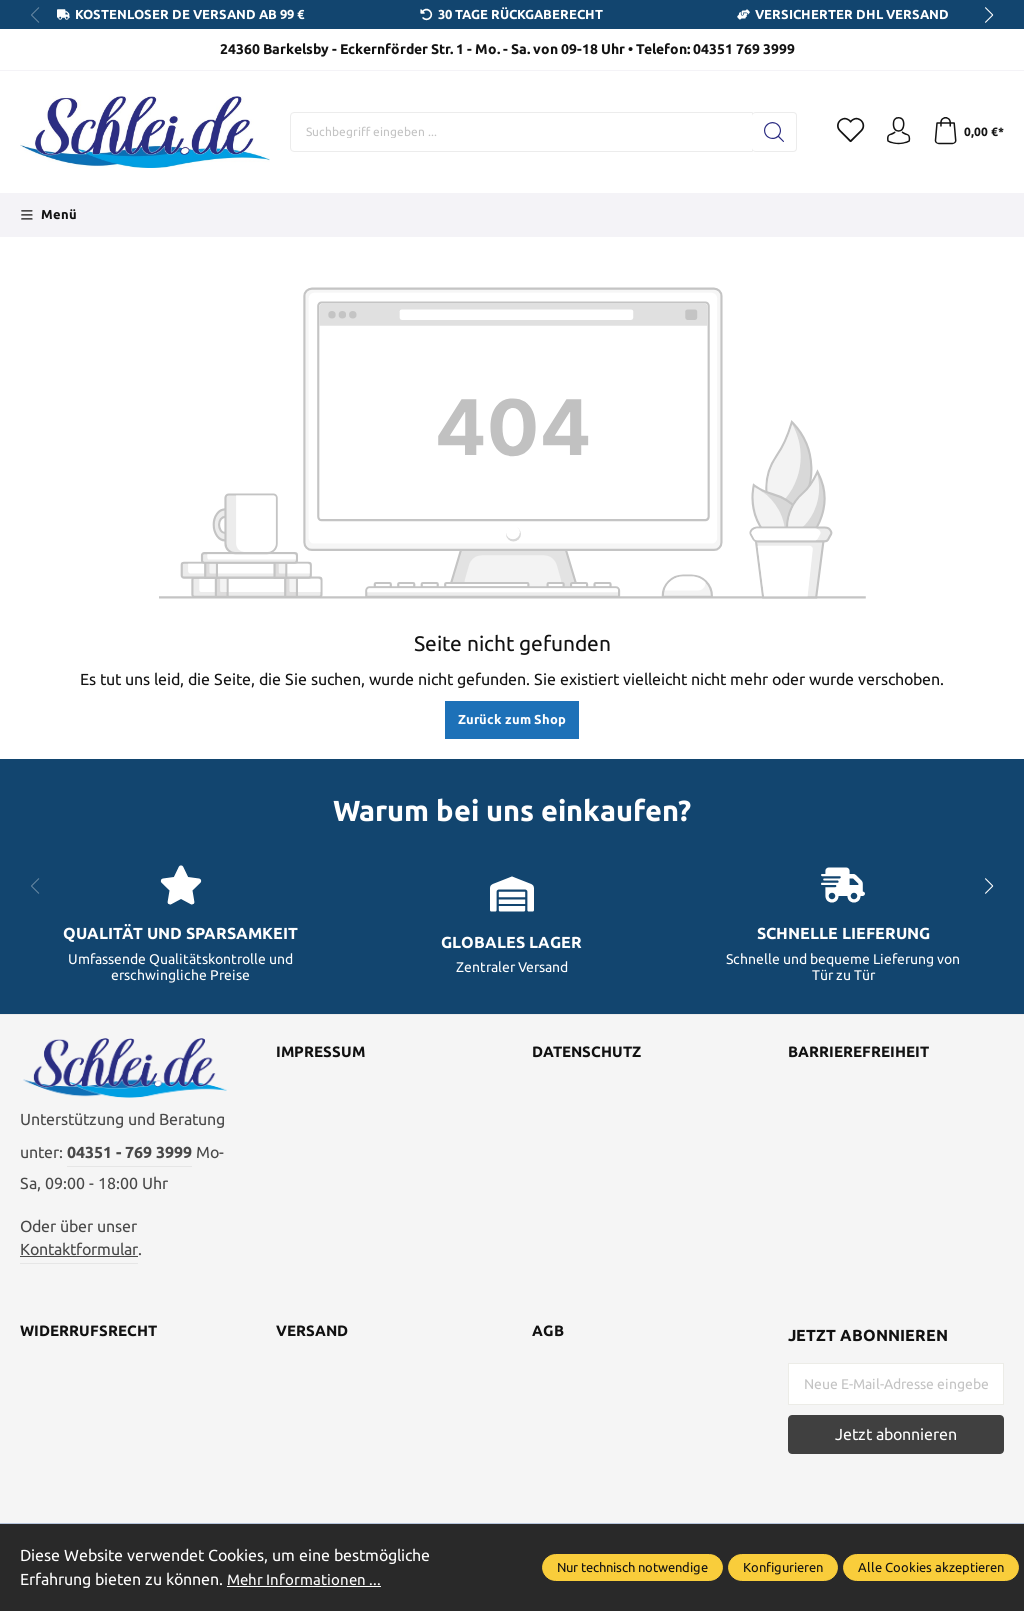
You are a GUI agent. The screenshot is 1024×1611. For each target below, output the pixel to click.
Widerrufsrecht (93, 1339)
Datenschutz (590, 1053)
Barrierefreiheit (864, 1053)
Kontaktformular (79, 1256)
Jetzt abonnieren (896, 1441)
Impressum (322, 1053)
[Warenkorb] (966, 132)
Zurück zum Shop (512, 719)
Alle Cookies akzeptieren (931, 1567)
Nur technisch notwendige (632, 1567)
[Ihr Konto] (894, 132)
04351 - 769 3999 (129, 1159)
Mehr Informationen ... (307, 1579)
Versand (315, 1339)
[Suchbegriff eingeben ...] (517, 132)
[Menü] (48, 215)
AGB (549, 1339)
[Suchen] (766, 132)
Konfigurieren (783, 1567)
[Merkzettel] (844, 132)
